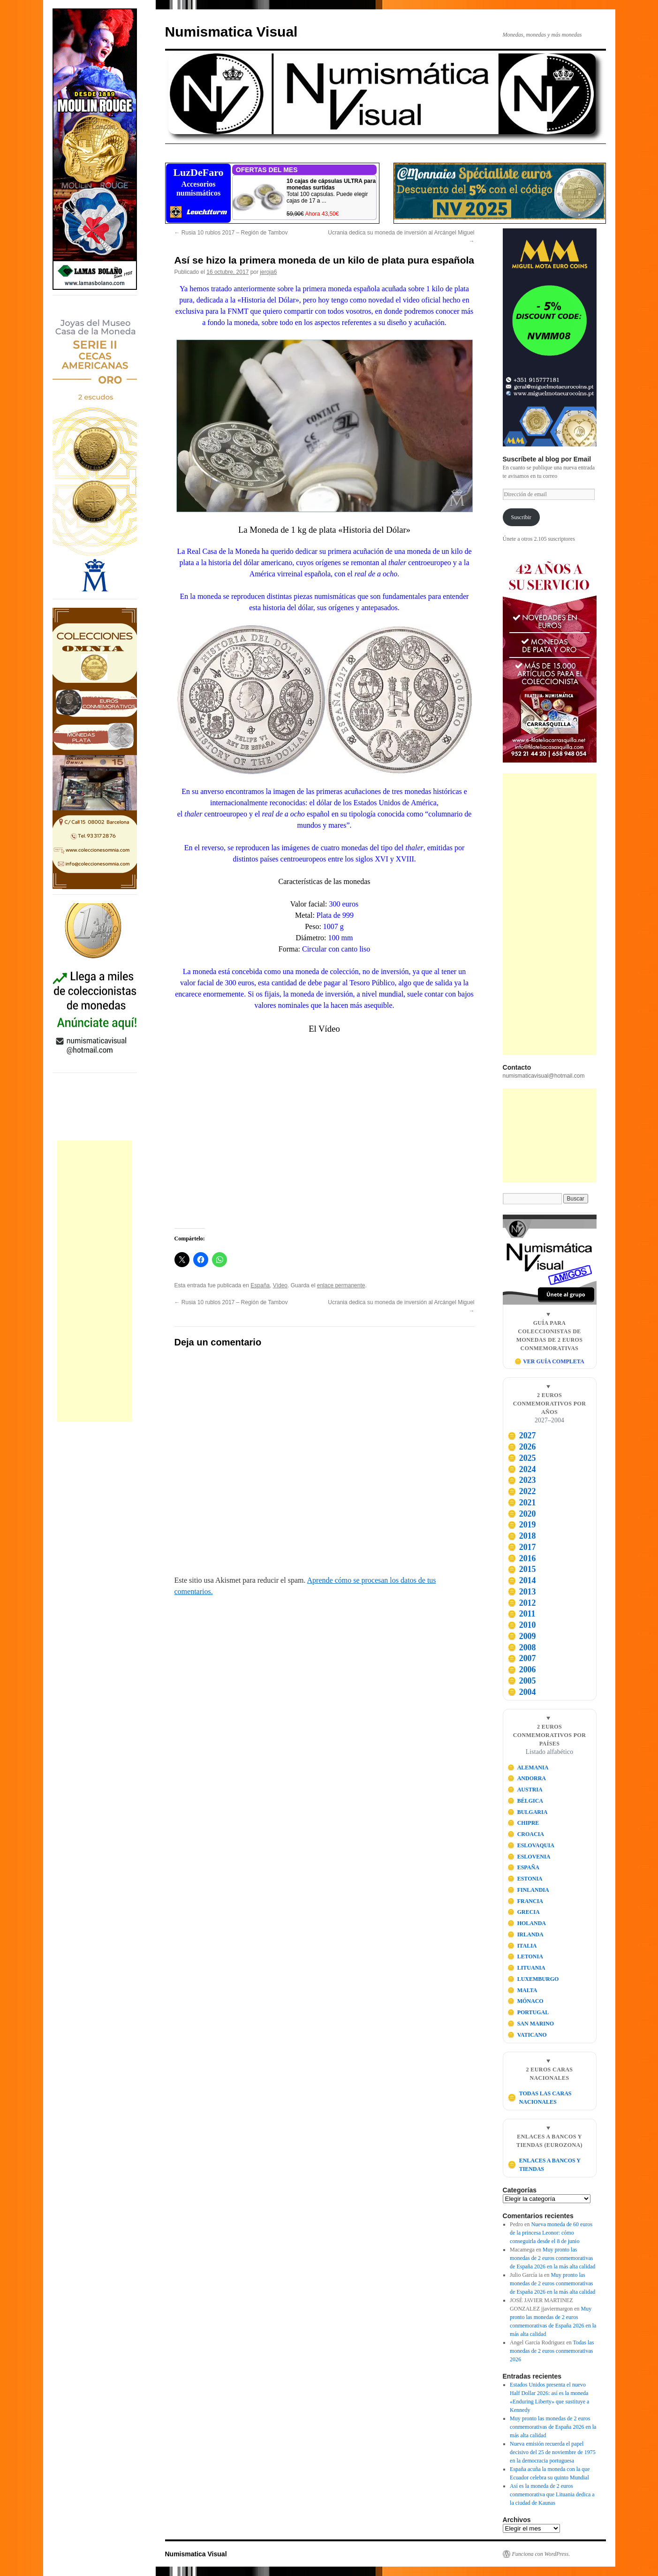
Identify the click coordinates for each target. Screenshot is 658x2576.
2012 (521, 1603)
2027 (521, 1435)
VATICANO (527, 2035)
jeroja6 (268, 272)
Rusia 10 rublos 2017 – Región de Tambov (231, 232)
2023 (521, 1480)
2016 (521, 1558)
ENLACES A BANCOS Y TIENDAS (543, 2164)
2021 (521, 1502)
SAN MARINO (530, 2023)
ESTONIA (524, 1878)
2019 (521, 1524)
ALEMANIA (527, 1767)
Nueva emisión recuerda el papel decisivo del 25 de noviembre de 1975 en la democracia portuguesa (553, 2452)
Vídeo (280, 1285)
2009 (521, 1636)
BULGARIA (527, 1812)
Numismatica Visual (231, 31)
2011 (521, 1613)
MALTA (522, 1990)
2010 (521, 1625)
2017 (521, 1547)
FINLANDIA (528, 1890)
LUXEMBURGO (533, 1979)
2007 (521, 1658)
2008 (521, 1647)
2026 (521, 1446)
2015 (521, 1569)
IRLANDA (525, 1934)
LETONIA (525, 1956)
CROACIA (525, 1834)
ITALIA (522, 1945)
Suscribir (521, 517)
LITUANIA (526, 1968)
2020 (521, 1513)
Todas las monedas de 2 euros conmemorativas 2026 (552, 2351)
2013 (521, 1591)
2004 (521, 1692)
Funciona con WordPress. (541, 2554)
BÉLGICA (525, 1801)
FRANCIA (525, 1901)
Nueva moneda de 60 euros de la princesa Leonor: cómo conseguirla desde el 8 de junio (551, 2232)
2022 (521, 1491)
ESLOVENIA (528, 1856)
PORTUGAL (528, 2012)
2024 (521, 1469)
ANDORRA (526, 1778)
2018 (521, 1536)
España (260, 1285)
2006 (521, 1669)
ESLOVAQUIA (530, 1845)
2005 (521, 1680)
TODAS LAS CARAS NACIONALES (539, 2097)
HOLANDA (526, 1923)
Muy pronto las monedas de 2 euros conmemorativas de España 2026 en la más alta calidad (552, 2258)
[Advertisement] (94, 1281)
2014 (521, 1580)
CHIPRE (523, 1823)
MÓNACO (525, 2001)
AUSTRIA (525, 1789)
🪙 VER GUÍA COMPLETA (549, 1361)
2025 (521, 1458)
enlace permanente (341, 1285)
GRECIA (523, 1912)
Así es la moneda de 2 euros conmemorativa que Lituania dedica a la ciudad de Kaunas (552, 2494)
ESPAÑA (523, 1867)
